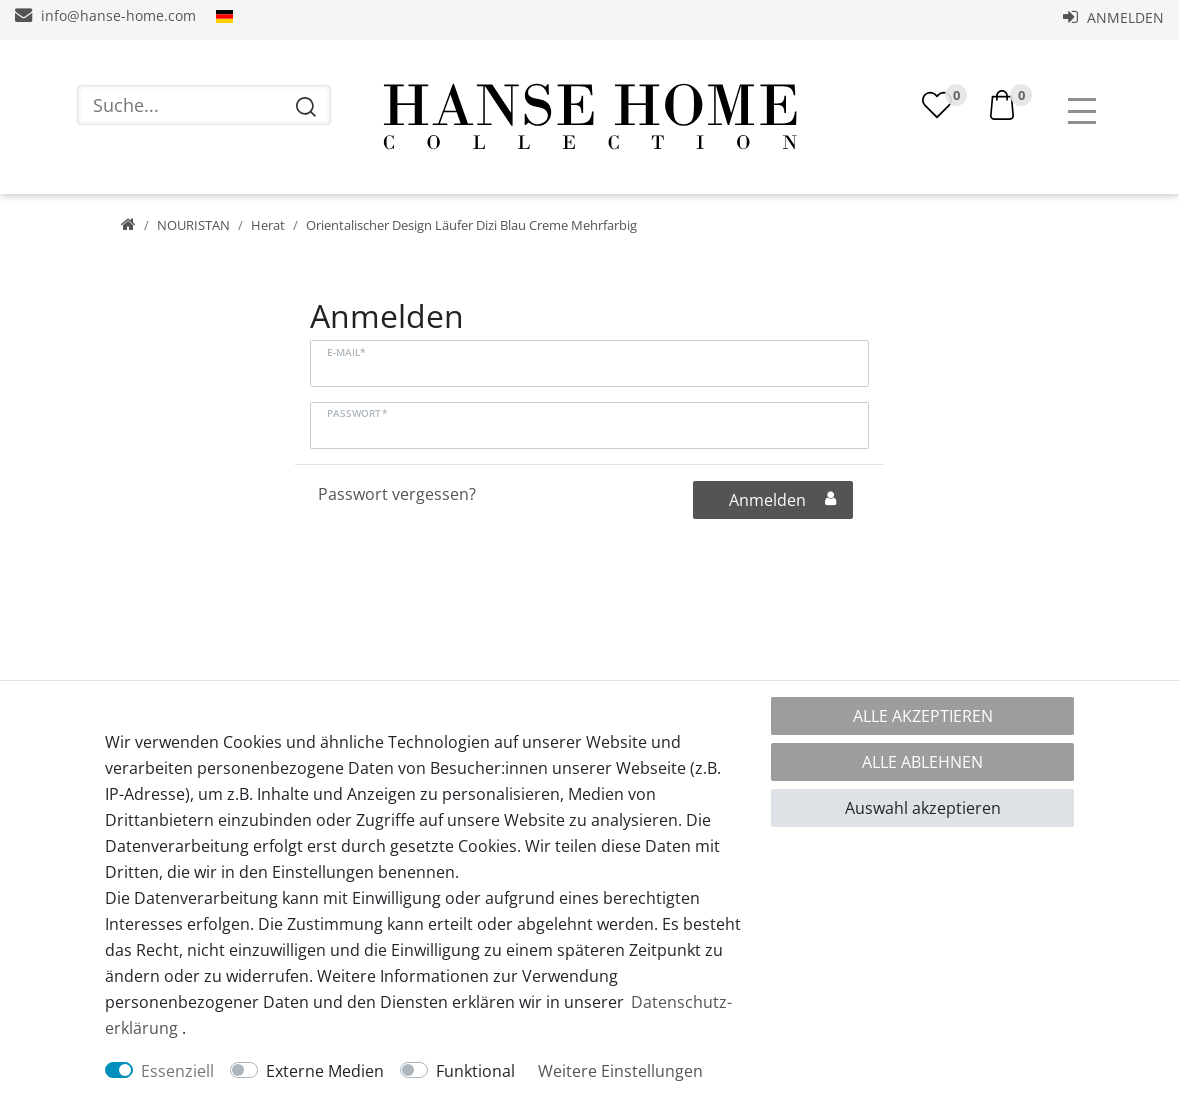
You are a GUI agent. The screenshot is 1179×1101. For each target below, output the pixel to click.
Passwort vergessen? (397, 494)
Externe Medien (325, 1071)
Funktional (475, 1071)
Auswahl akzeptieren (923, 808)
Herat (268, 225)
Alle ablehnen (922, 762)
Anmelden (1113, 17)
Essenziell (177, 1071)
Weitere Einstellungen (620, 1071)
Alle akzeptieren (923, 716)
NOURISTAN (193, 225)
